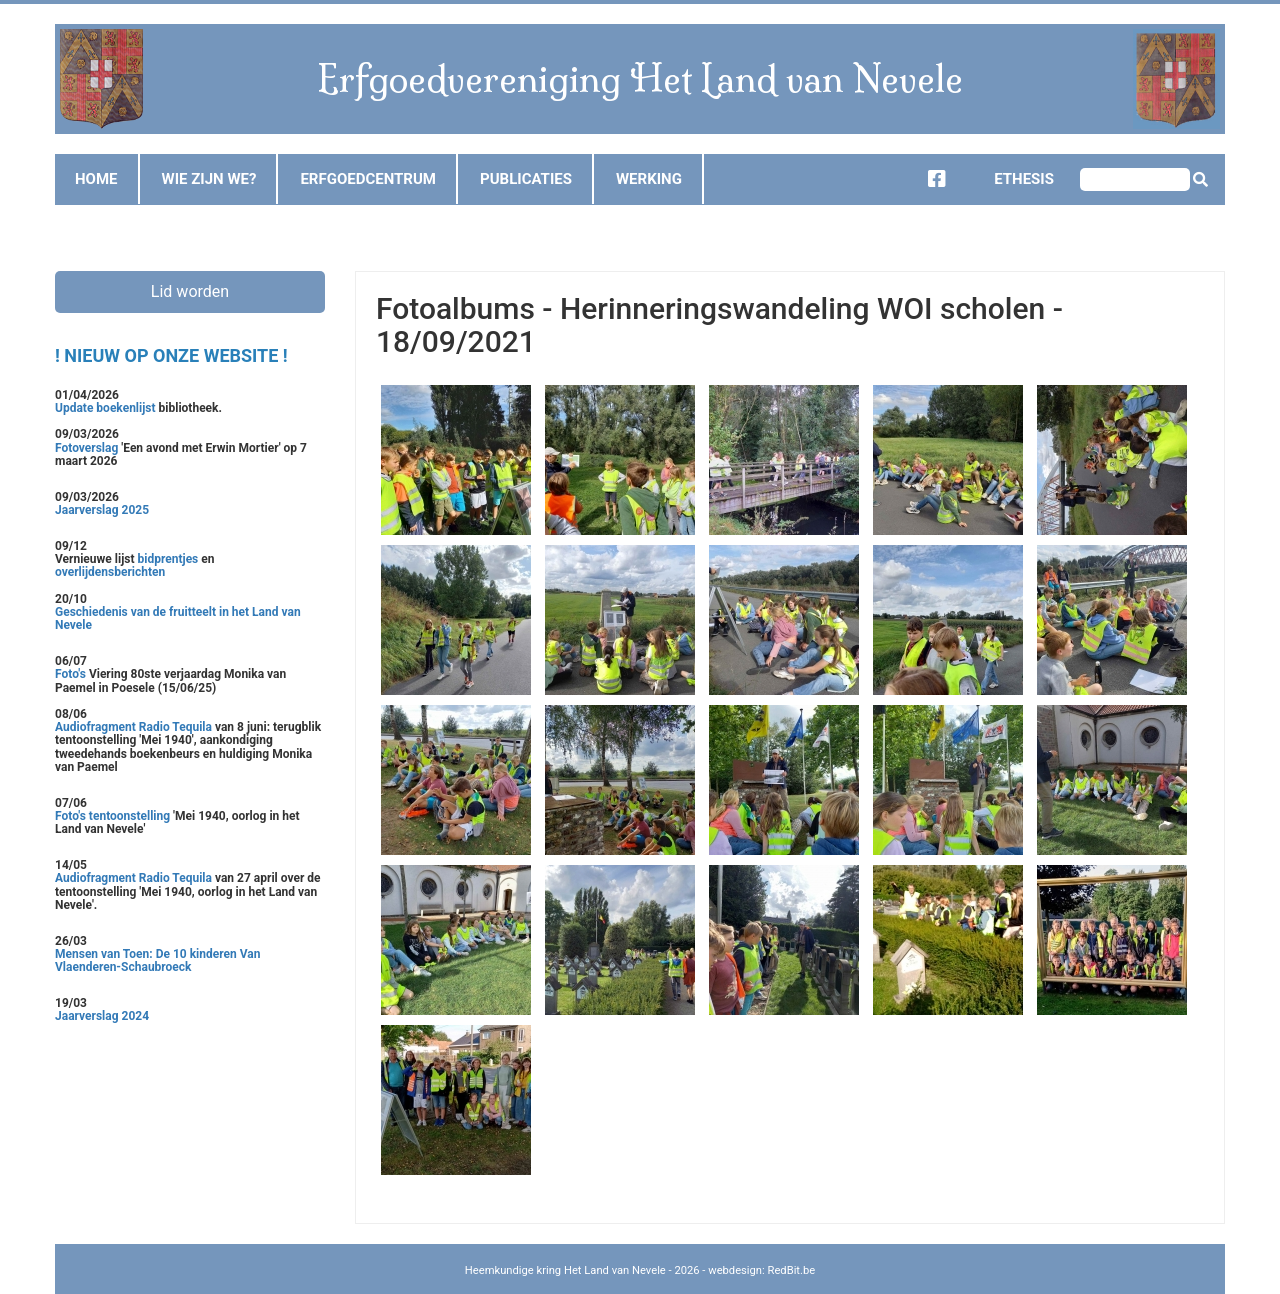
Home (96, 179)
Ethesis (1009, 179)
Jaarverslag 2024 (102, 1016)
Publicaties (526, 179)
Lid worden (190, 291)
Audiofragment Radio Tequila (133, 727)
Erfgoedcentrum (368, 179)
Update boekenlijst (107, 408)
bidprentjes (168, 559)
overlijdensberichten (110, 572)
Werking (649, 179)
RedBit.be (792, 1270)
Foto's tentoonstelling (112, 816)
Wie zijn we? (209, 179)
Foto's (72, 674)
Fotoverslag (88, 448)
